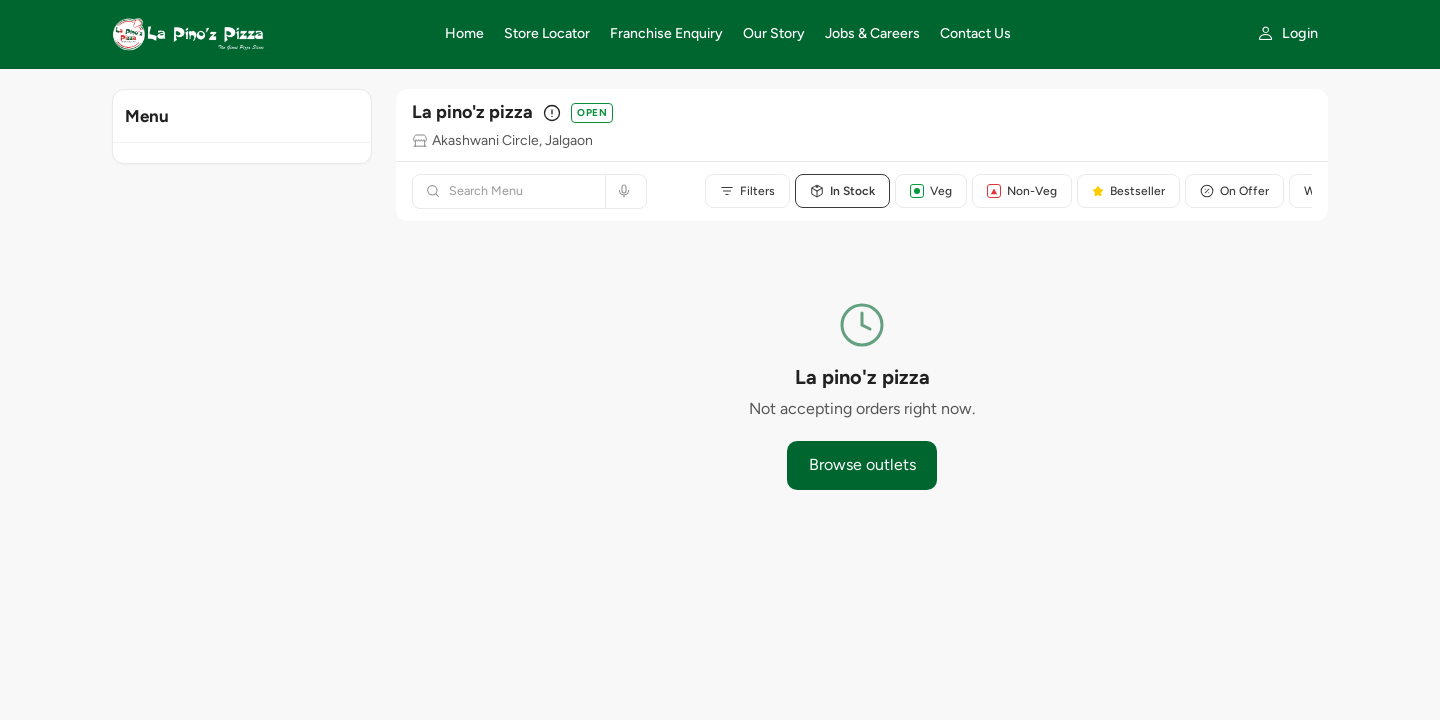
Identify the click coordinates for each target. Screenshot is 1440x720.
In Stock (842, 191)
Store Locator (547, 33)
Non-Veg (1022, 191)
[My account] (1287, 33)
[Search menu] (521, 191)
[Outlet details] (552, 113)
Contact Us (975, 33)
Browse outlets (862, 464)
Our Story (774, 33)
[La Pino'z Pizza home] (266, 34)
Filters (747, 191)
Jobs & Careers (872, 33)
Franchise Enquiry (666, 33)
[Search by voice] (621, 191)
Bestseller (1128, 191)
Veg (931, 191)
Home (464, 33)
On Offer (1234, 191)
